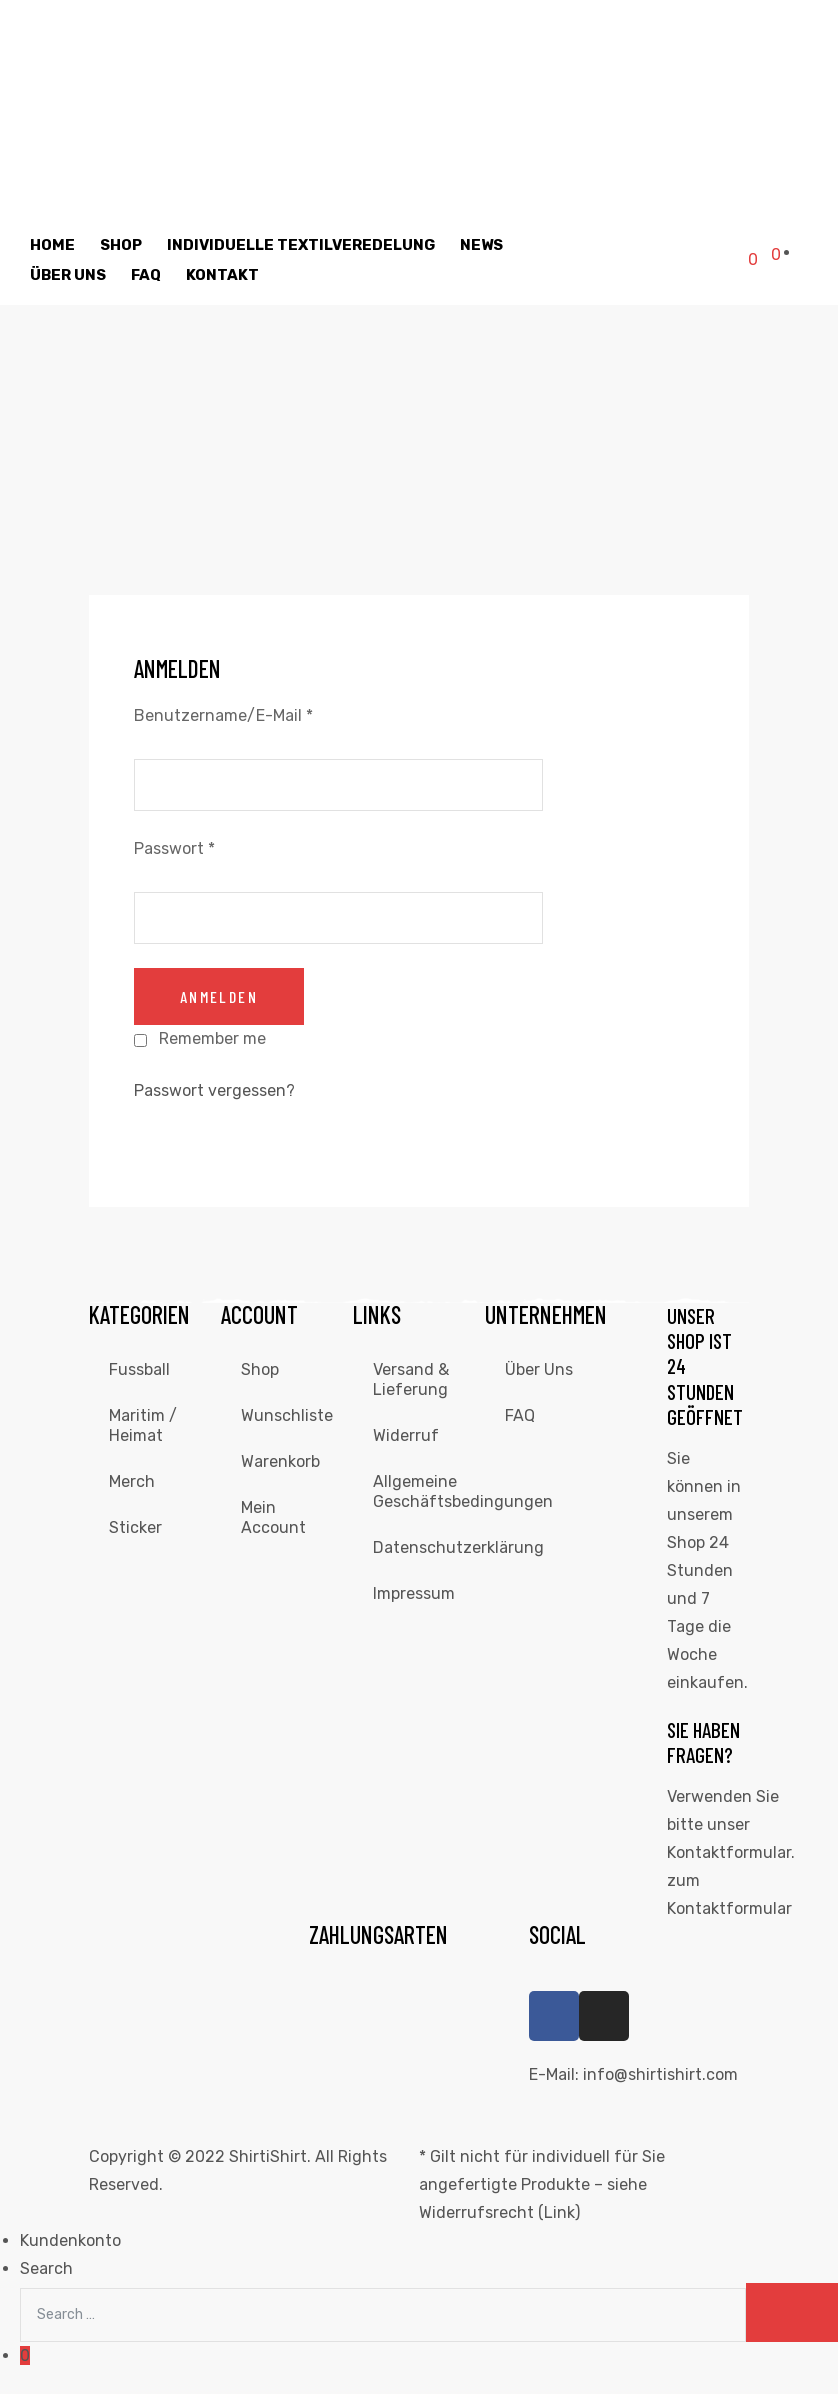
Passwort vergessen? (214, 1090)
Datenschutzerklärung (429, 1547)
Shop (121, 245)
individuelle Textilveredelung (301, 245)
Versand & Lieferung (411, 1379)
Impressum (414, 1593)
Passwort (174, 848)
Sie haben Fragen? (703, 1742)
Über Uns (68, 275)
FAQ (146, 275)
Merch (132, 1481)
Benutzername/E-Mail (223, 715)
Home (52, 245)
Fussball (139, 1369)
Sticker (135, 1527)
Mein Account (273, 1517)
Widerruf (406, 1435)
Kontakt (222, 275)
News (481, 245)
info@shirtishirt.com (660, 2074)
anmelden (219, 996)
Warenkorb (280, 1461)
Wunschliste (287, 1415)
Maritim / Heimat (143, 1425)
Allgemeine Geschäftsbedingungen (429, 1491)
